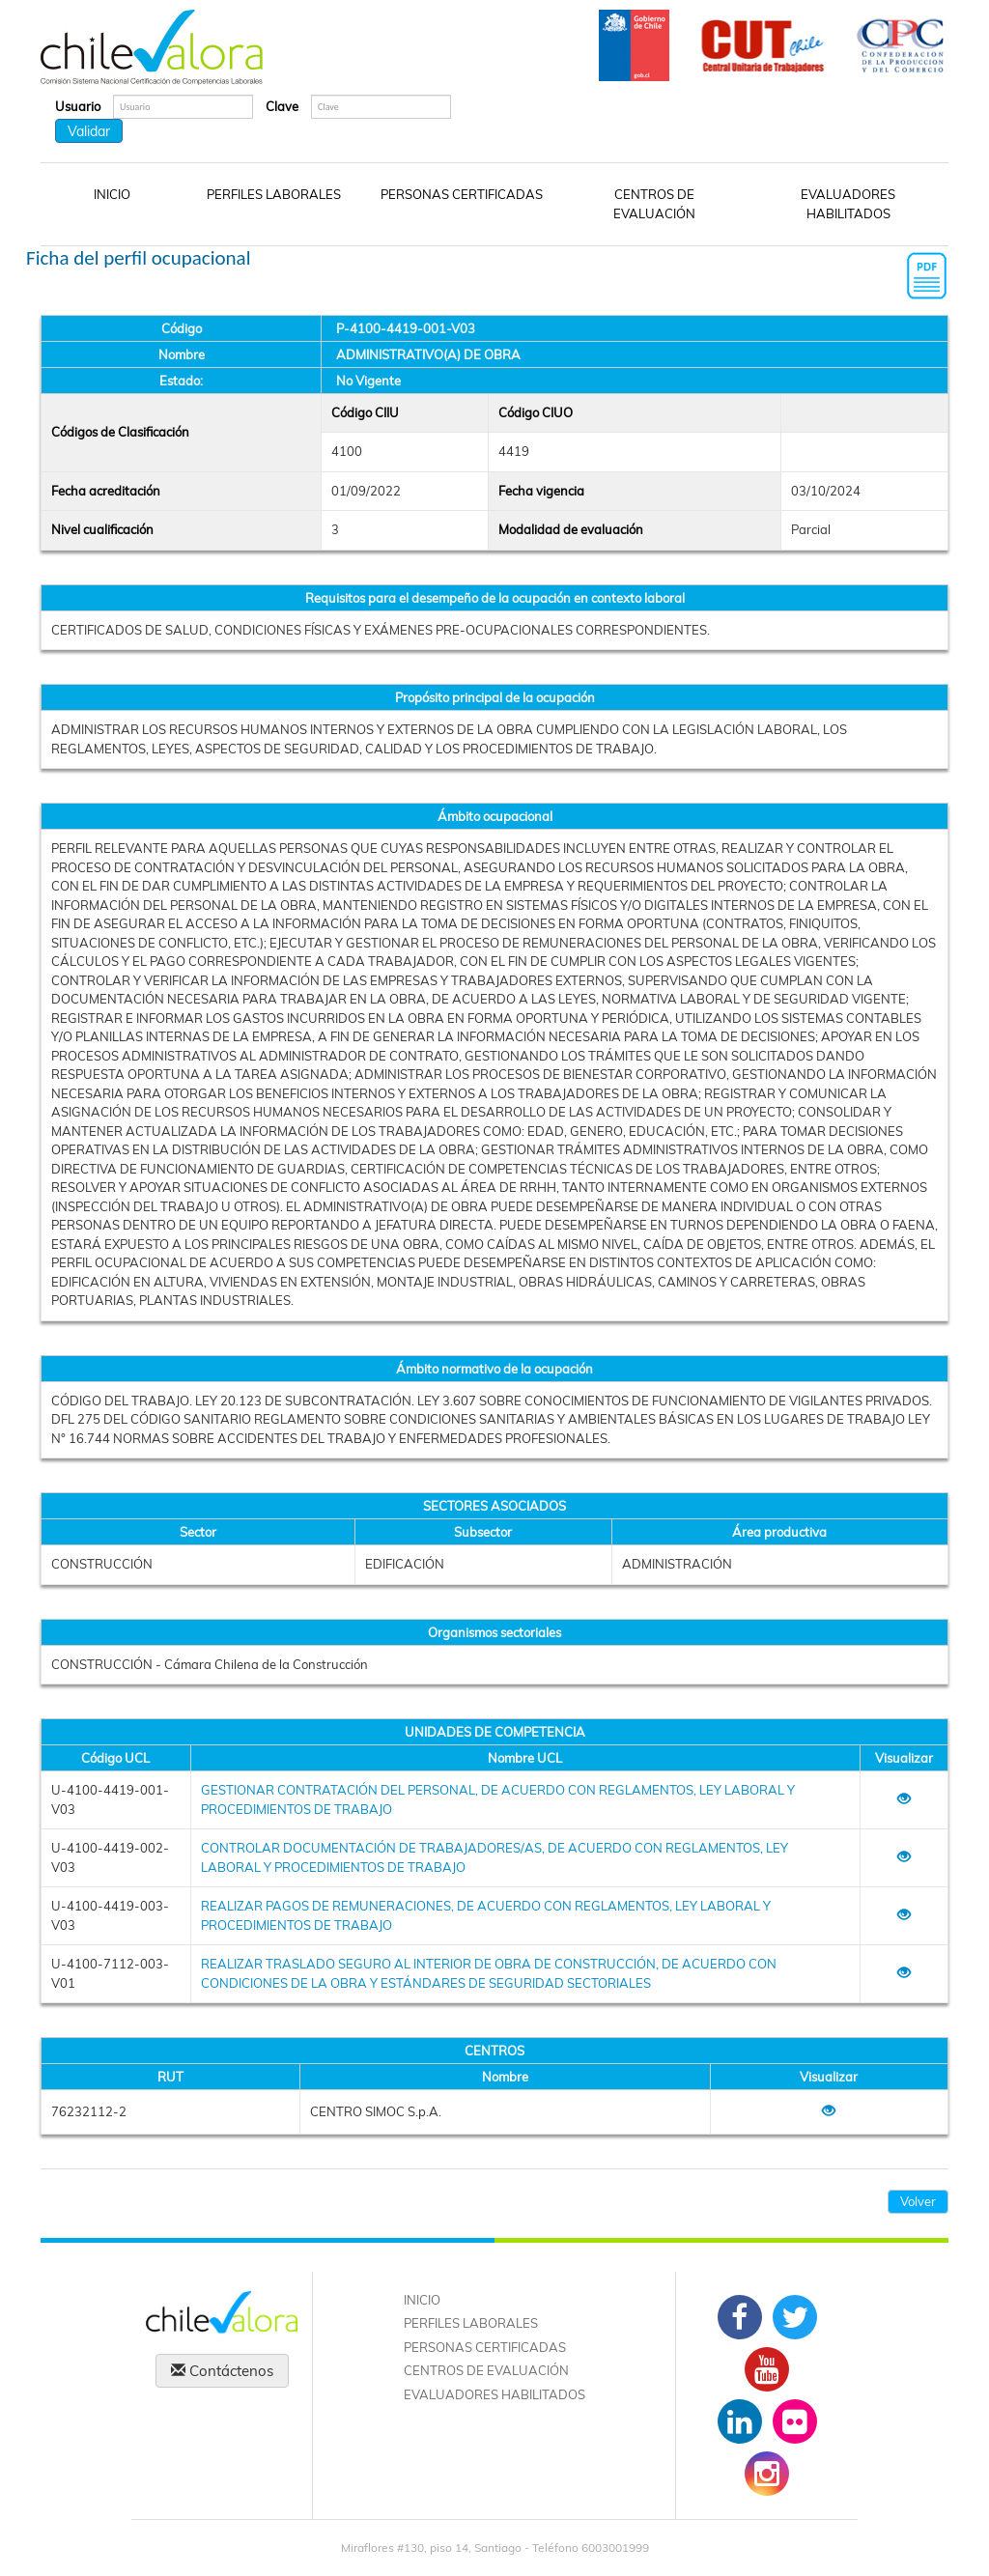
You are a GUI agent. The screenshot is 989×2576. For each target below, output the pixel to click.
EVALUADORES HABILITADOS (848, 203)
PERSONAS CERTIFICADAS (462, 194)
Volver (918, 2201)
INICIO (112, 194)
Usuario (77, 106)
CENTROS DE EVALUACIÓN (654, 203)
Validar (89, 131)
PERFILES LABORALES (274, 194)
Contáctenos (222, 2371)
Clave (282, 106)
